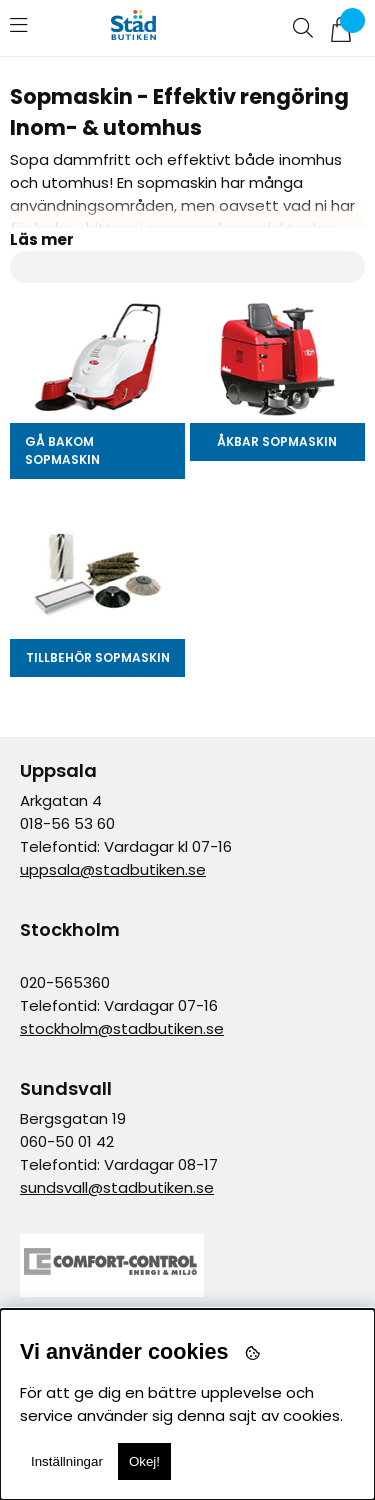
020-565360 (65, 982)
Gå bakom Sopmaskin (62, 450)
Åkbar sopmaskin (277, 441)
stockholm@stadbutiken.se (122, 1028)
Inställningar (67, 1461)
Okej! (144, 1461)
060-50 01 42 (67, 1141)
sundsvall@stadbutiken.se (117, 1187)
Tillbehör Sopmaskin (98, 657)
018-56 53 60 (67, 823)
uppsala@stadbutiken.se (113, 869)
